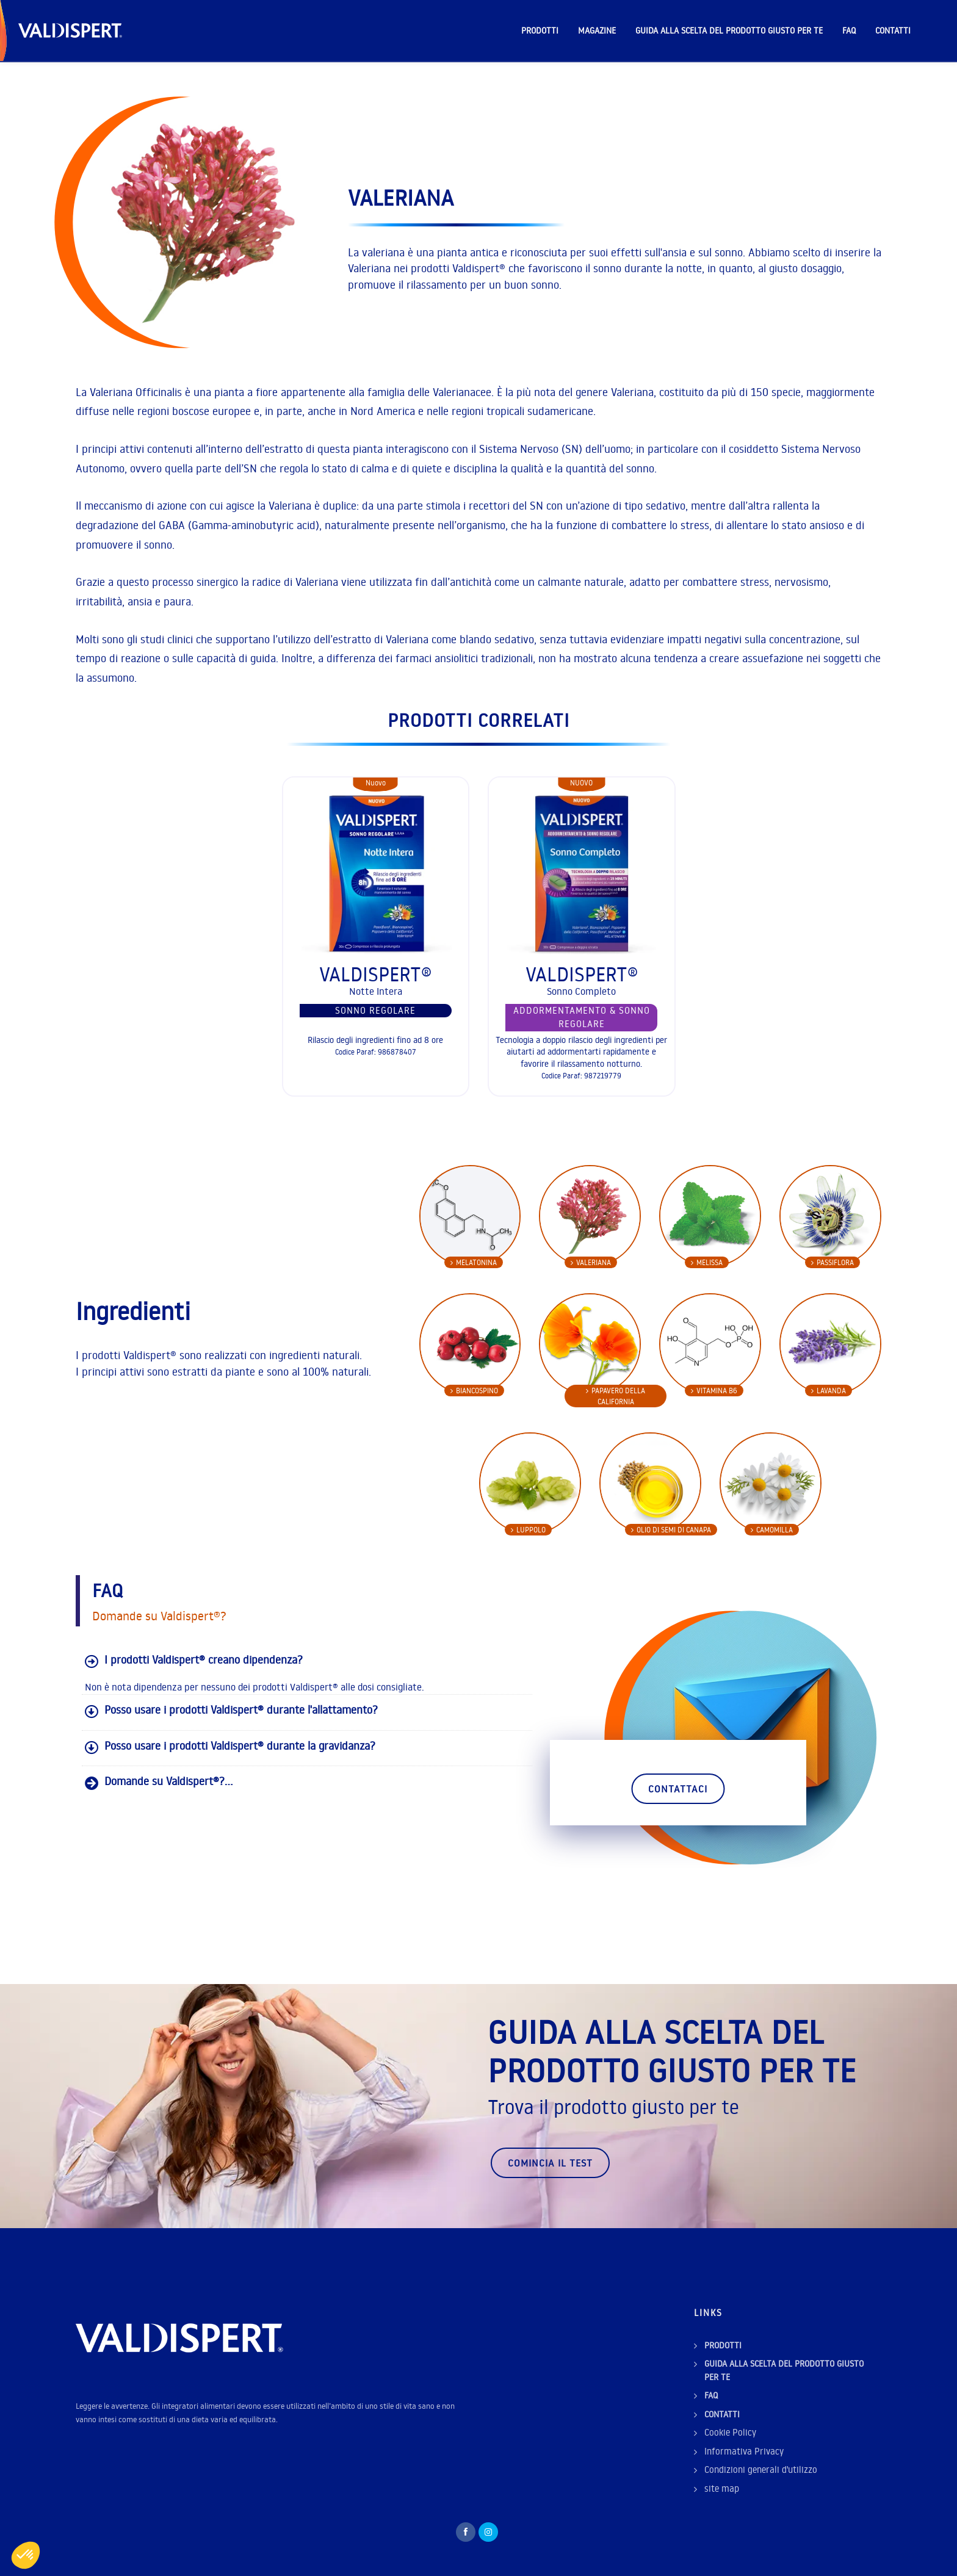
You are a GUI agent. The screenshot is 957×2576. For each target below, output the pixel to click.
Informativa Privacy (744, 2451)
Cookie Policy (730, 2432)
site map (721, 2488)
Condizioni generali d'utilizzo (760, 2469)
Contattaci (677, 1789)
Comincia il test (550, 2163)
